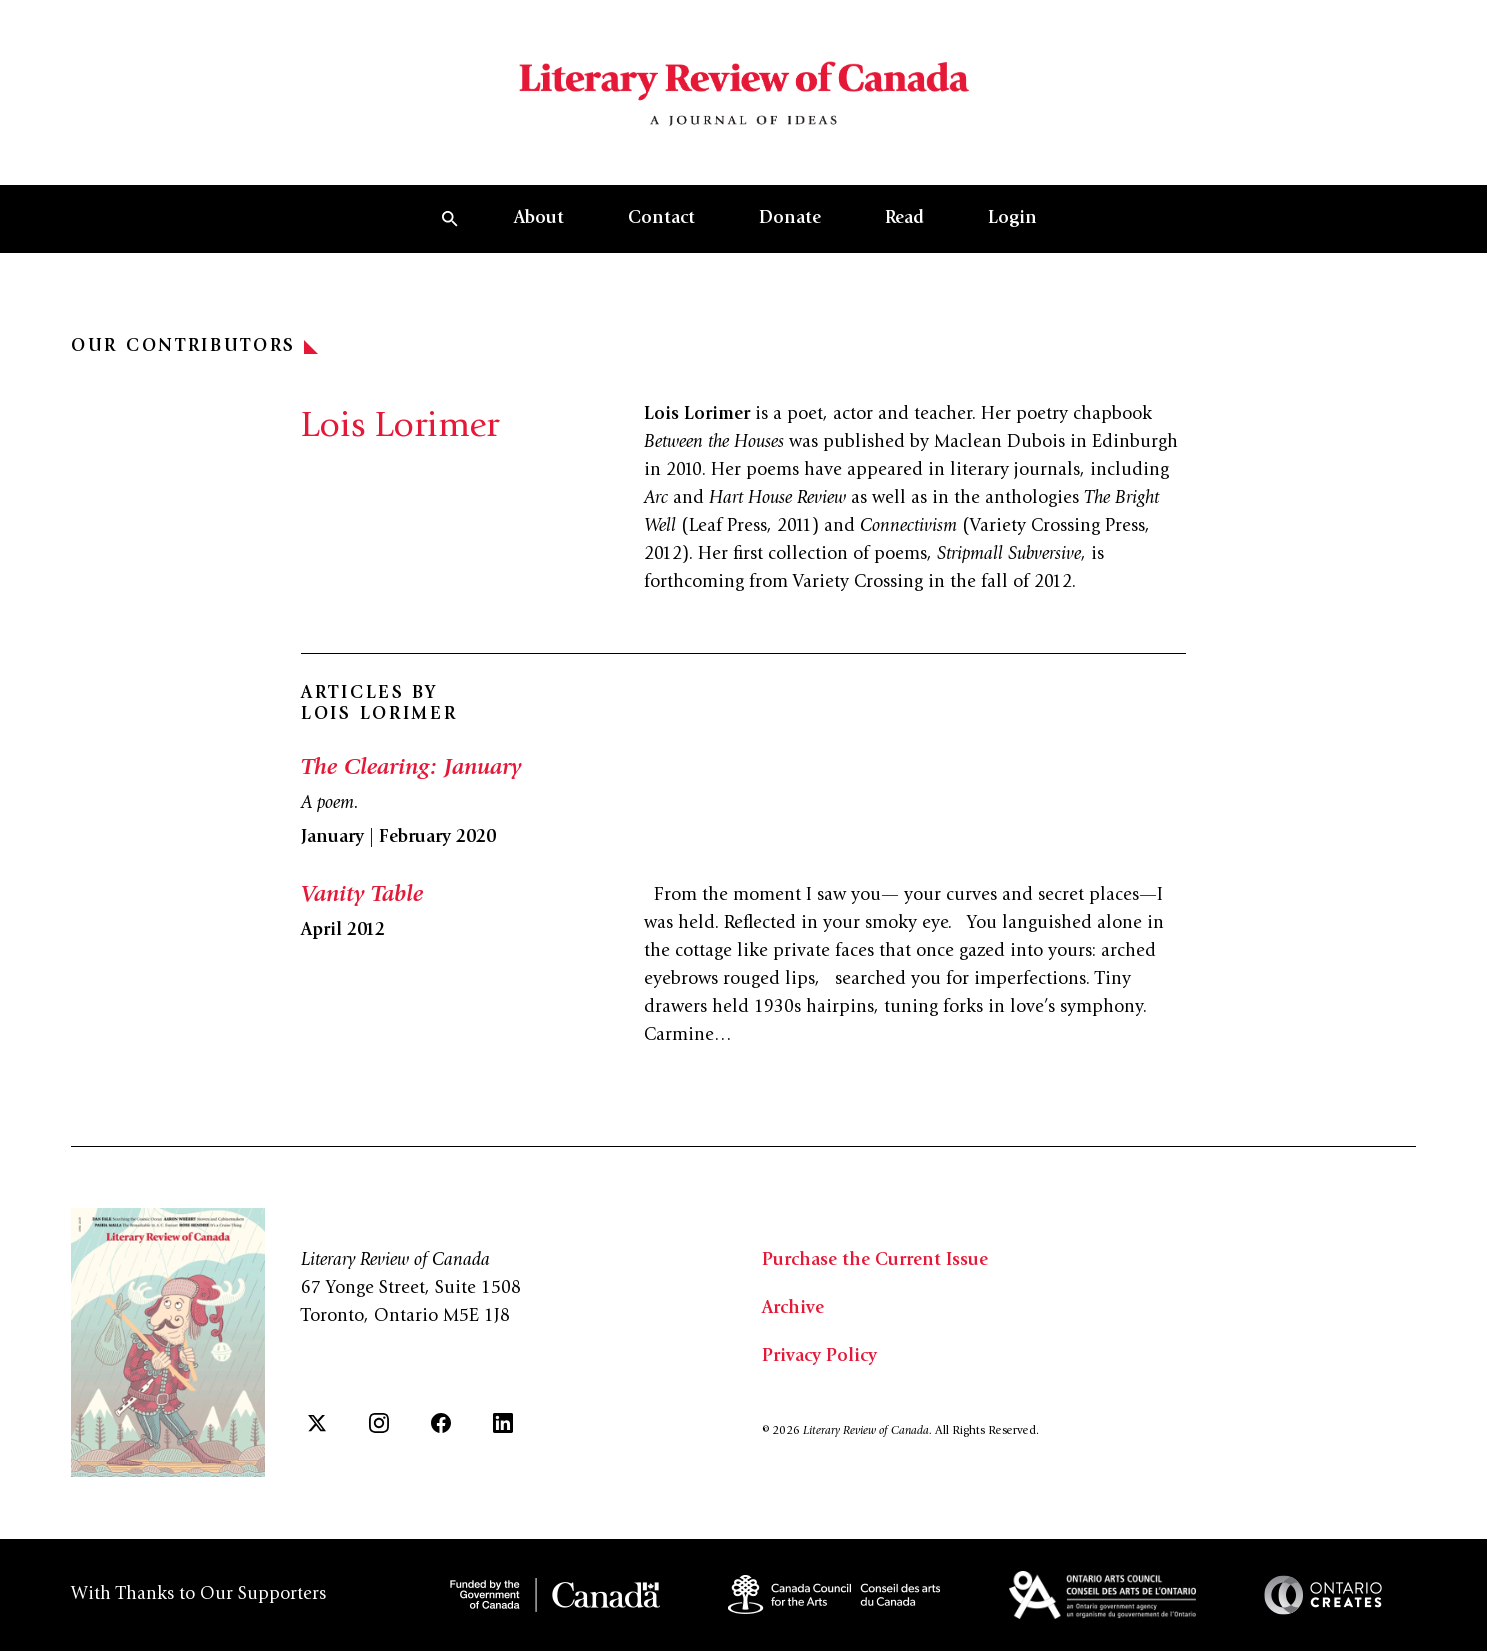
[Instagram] (379, 1423)
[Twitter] (317, 1423)
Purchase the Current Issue (875, 1261)
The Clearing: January (411, 769)
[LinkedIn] (503, 1423)
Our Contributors (194, 347)
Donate (790, 219)
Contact (661, 219)
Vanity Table (362, 896)
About (539, 219)
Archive (793, 1309)
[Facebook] (441, 1423)
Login (1012, 219)
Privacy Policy (819, 1357)
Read (904, 219)
